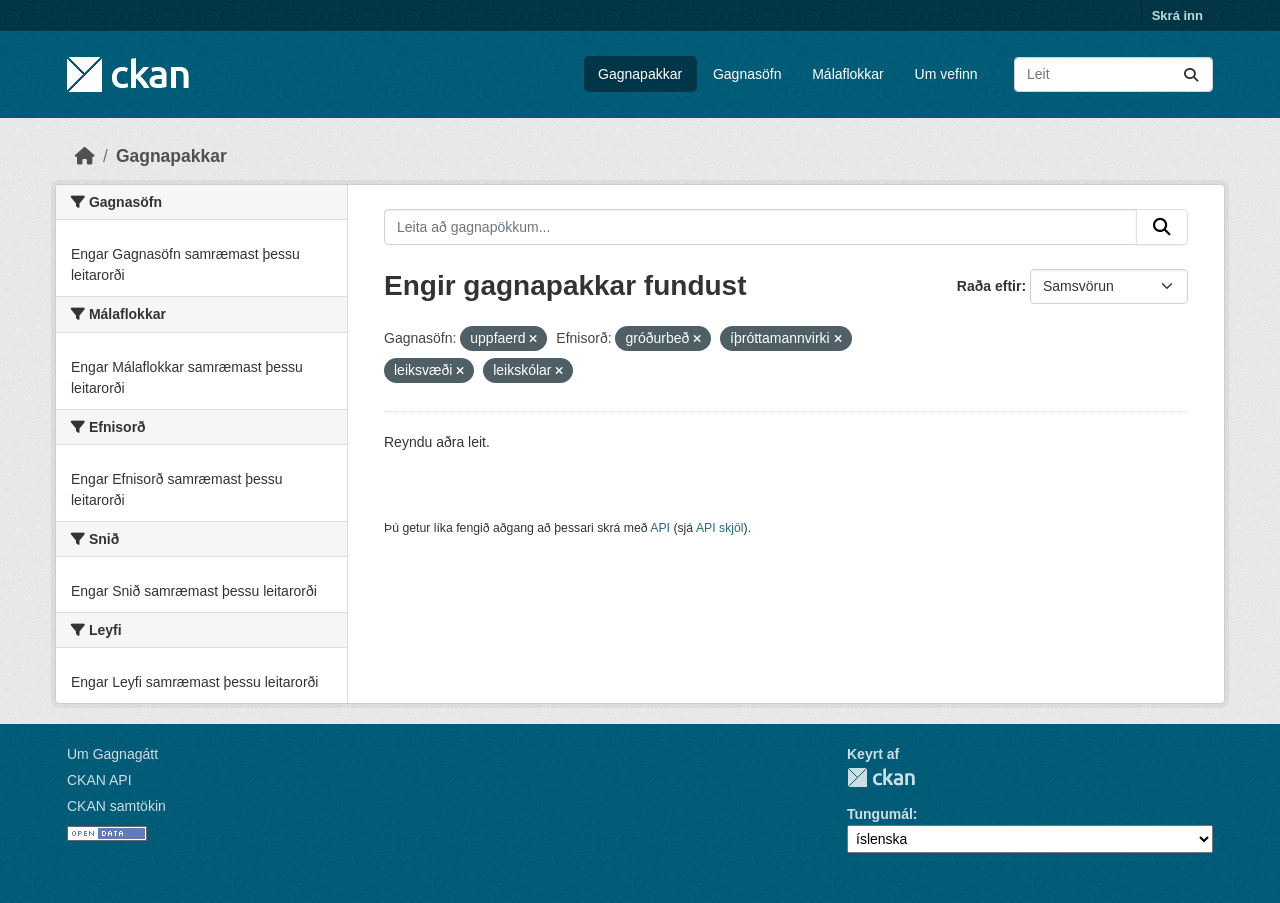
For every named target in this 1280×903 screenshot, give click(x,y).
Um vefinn (946, 74)
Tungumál (880, 814)
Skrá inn (1177, 15)
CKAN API (99, 780)
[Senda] (1191, 74)
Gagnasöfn (747, 74)
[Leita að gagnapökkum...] (1113, 74)
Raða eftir (989, 286)
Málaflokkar (848, 74)
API (660, 528)
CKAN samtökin (116, 806)
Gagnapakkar (640, 74)
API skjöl (720, 528)
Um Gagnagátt (112, 754)
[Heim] (85, 156)
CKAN (881, 777)
